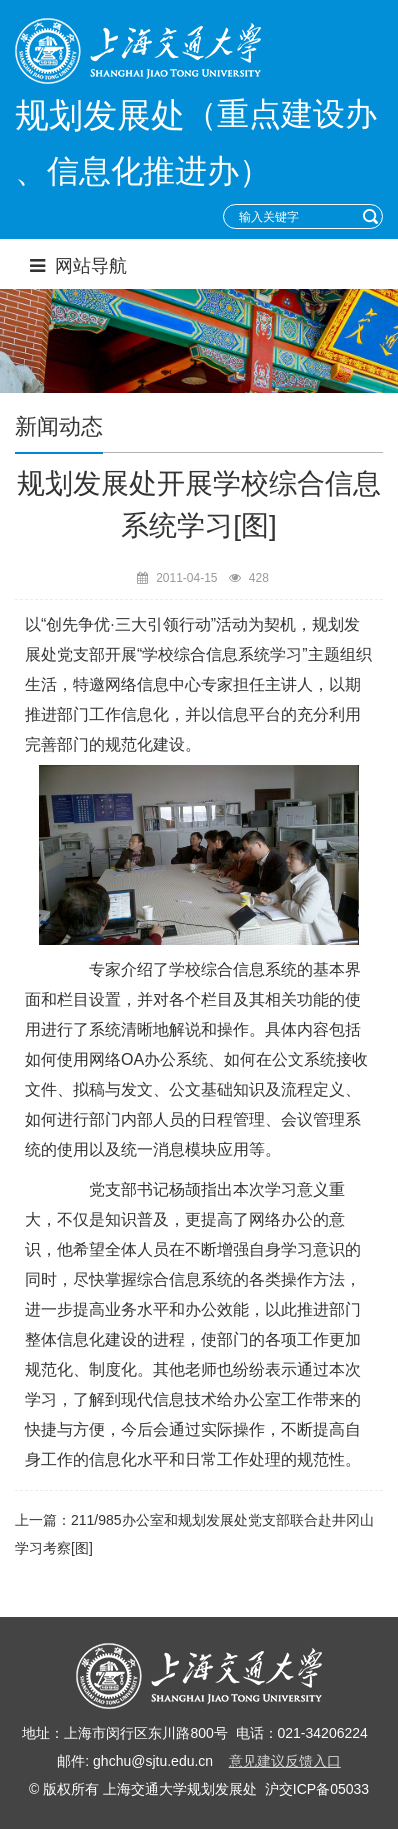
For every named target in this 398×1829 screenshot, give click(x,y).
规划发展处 (100, 115)
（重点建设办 (281, 114)
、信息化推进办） (143, 171)
